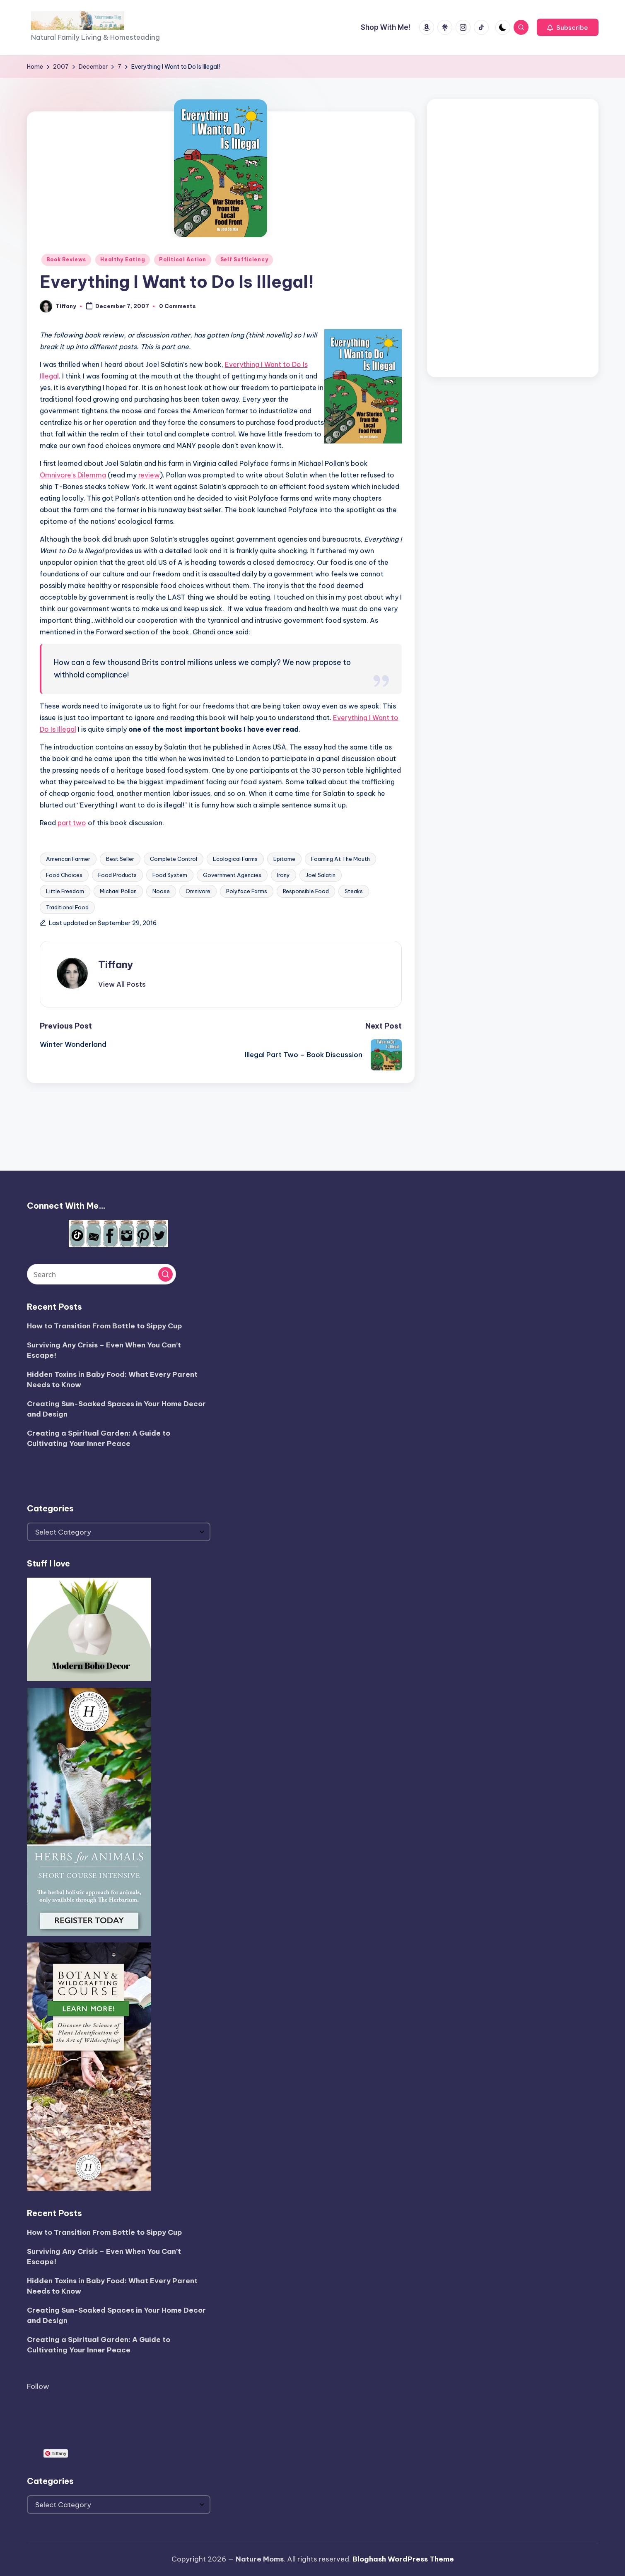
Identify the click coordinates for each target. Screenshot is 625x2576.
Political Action (182, 259)
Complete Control (173, 858)
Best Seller (120, 858)
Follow (38, 2386)
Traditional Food (67, 907)
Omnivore (198, 891)
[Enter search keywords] (101, 1274)
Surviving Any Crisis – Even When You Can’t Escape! (104, 1350)
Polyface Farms (246, 891)
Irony (283, 875)
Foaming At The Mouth (340, 858)
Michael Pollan (118, 891)
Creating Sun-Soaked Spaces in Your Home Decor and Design (116, 1409)
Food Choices (64, 875)
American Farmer (68, 858)
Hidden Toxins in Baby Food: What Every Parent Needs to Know (112, 1380)
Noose (161, 891)
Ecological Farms (235, 858)
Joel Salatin (320, 875)
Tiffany (115, 964)
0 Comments (177, 306)
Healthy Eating (122, 259)
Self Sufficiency (244, 259)
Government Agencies (232, 875)
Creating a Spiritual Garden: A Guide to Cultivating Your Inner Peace (98, 1438)
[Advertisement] (513, 236)
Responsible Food (306, 891)
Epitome (284, 858)
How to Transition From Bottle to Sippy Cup (104, 1325)
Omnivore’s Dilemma (73, 475)
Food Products (117, 875)
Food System (169, 875)
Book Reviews (66, 259)
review (149, 475)
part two (72, 823)
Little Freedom (65, 891)
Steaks (354, 891)
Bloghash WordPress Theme (403, 2559)
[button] (567, 27)
